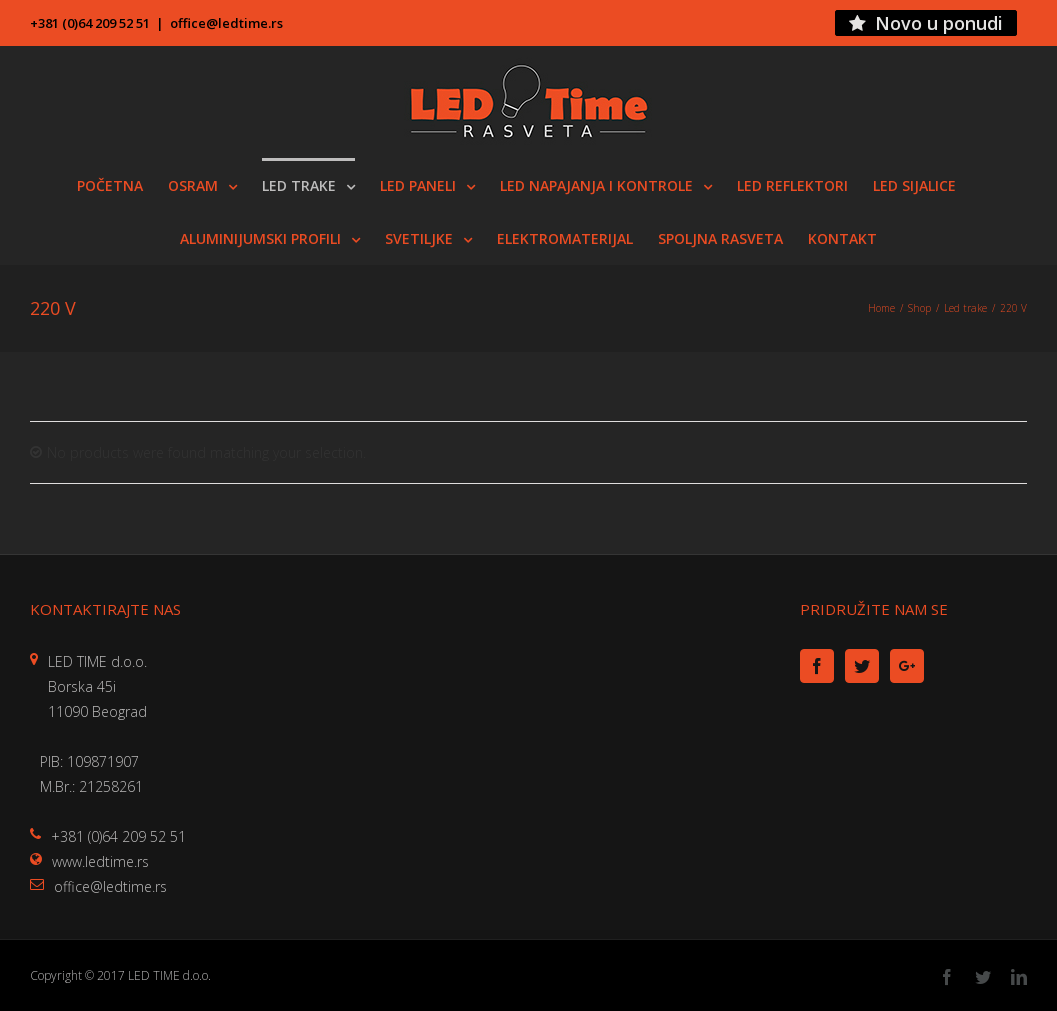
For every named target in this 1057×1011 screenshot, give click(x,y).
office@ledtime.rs (226, 23)
